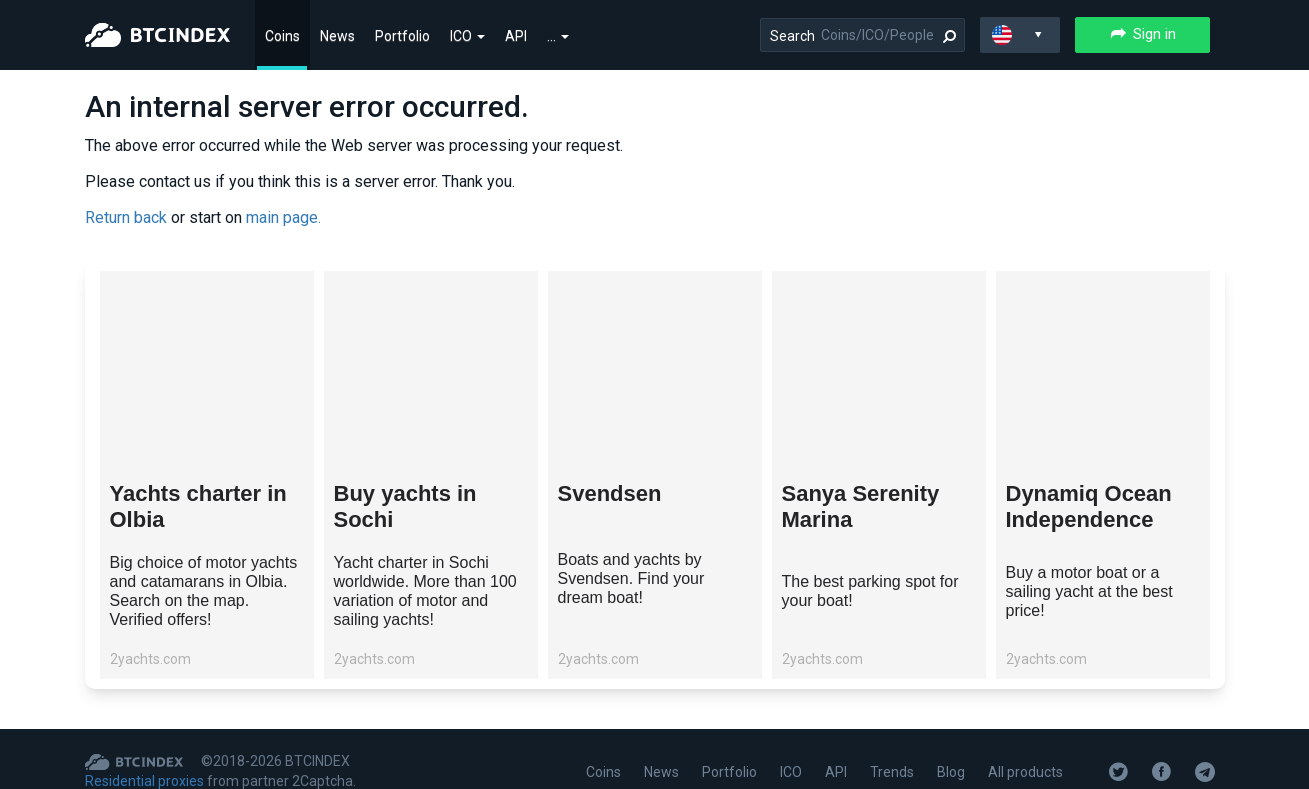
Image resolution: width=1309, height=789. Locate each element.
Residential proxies (144, 781)
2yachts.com (150, 659)
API (516, 36)
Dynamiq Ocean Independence (1089, 506)
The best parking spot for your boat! (870, 591)
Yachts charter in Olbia (198, 506)
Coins (282, 36)
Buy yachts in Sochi (405, 506)
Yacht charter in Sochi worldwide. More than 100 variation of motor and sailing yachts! (425, 591)
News (337, 36)
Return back (126, 217)
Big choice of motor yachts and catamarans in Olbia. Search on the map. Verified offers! (204, 591)
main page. (283, 217)
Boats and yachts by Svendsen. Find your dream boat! (631, 578)
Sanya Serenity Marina (861, 506)
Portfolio (402, 36)
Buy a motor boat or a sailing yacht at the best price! (1089, 591)
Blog (951, 772)
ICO (467, 36)
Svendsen (610, 493)
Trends (892, 772)
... (558, 36)
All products (1025, 772)
